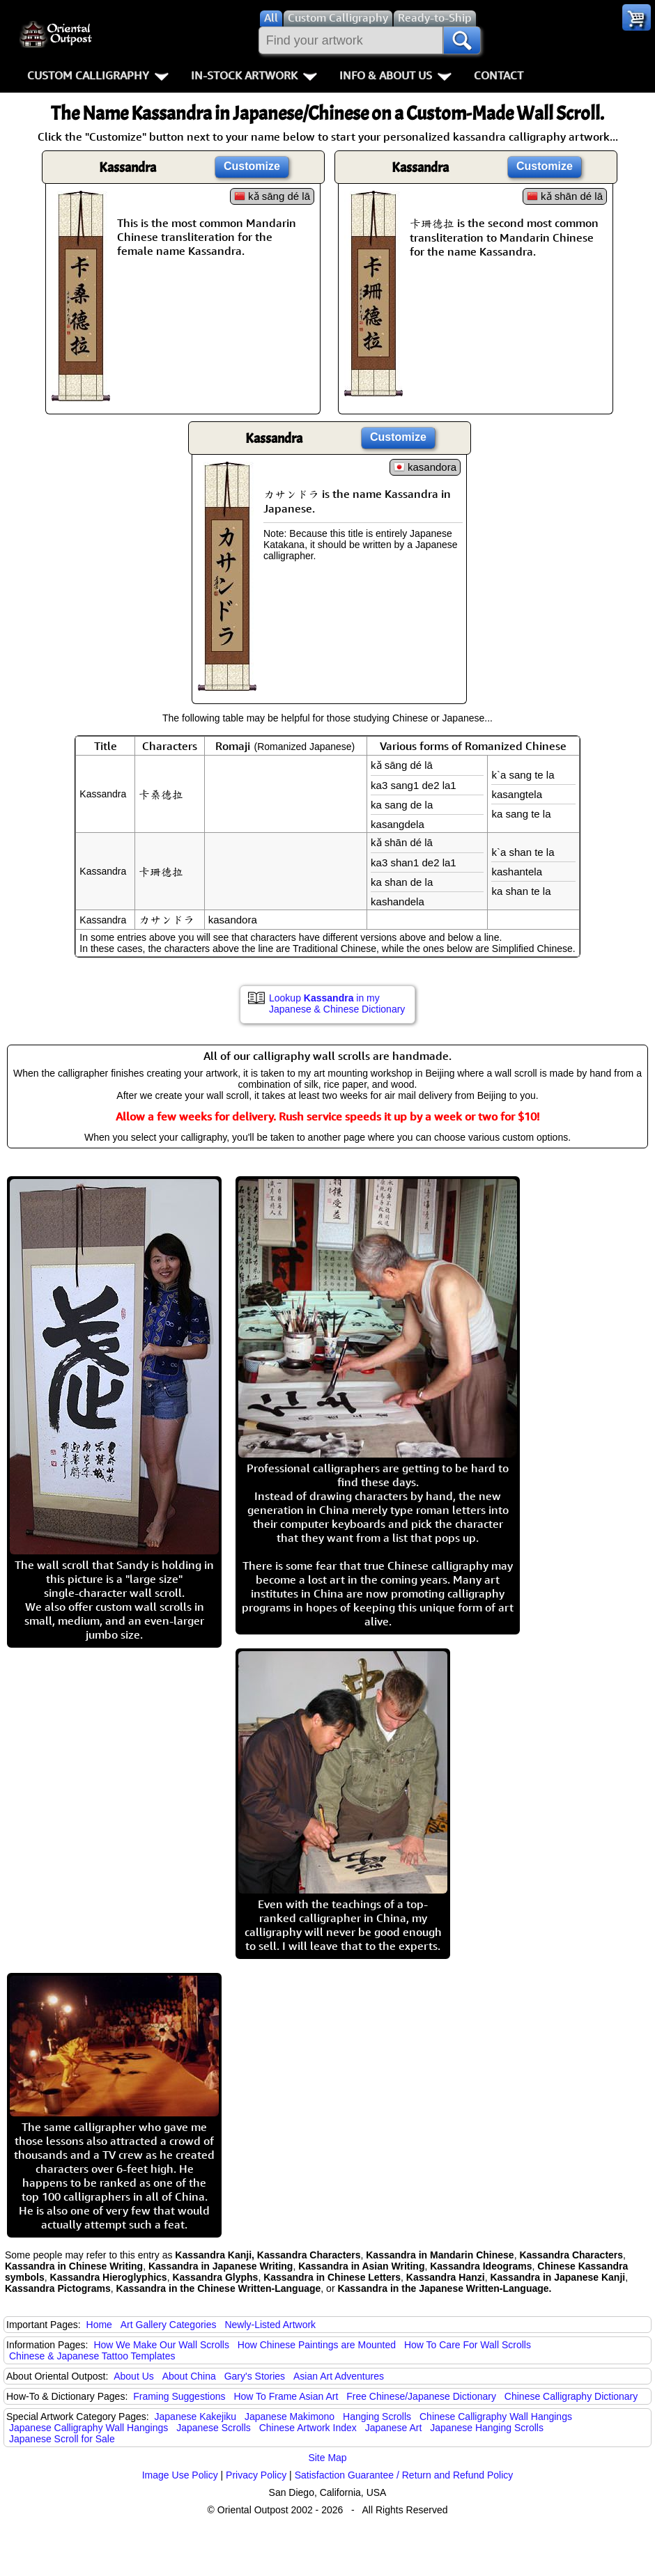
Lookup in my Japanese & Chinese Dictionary (337, 1003)
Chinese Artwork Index (308, 2427)
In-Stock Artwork (254, 75)
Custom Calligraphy (98, 75)
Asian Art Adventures (338, 2376)
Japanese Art (393, 2427)
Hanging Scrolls (377, 2416)
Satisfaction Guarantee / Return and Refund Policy (404, 2475)
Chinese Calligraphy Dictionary (571, 2396)
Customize (252, 166)
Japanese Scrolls (213, 2427)
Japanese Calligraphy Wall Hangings (88, 2427)
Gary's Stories (254, 2376)
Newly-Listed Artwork (270, 2324)
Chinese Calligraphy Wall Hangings (495, 2416)
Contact (498, 75)
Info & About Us (395, 75)
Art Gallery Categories (169, 2324)
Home (99, 2324)
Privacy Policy (256, 2475)
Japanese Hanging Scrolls (487, 2427)
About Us (134, 2376)
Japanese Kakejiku (196, 2416)
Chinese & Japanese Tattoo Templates (92, 2356)
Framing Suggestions (179, 2396)
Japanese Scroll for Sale (62, 2438)
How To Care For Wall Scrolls (467, 2344)
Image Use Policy (180, 2475)
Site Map (327, 2457)
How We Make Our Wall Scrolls (161, 2344)
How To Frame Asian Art (285, 2396)
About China (189, 2376)
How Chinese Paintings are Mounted (317, 2344)
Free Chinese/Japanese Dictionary (421, 2396)
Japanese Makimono (289, 2416)
